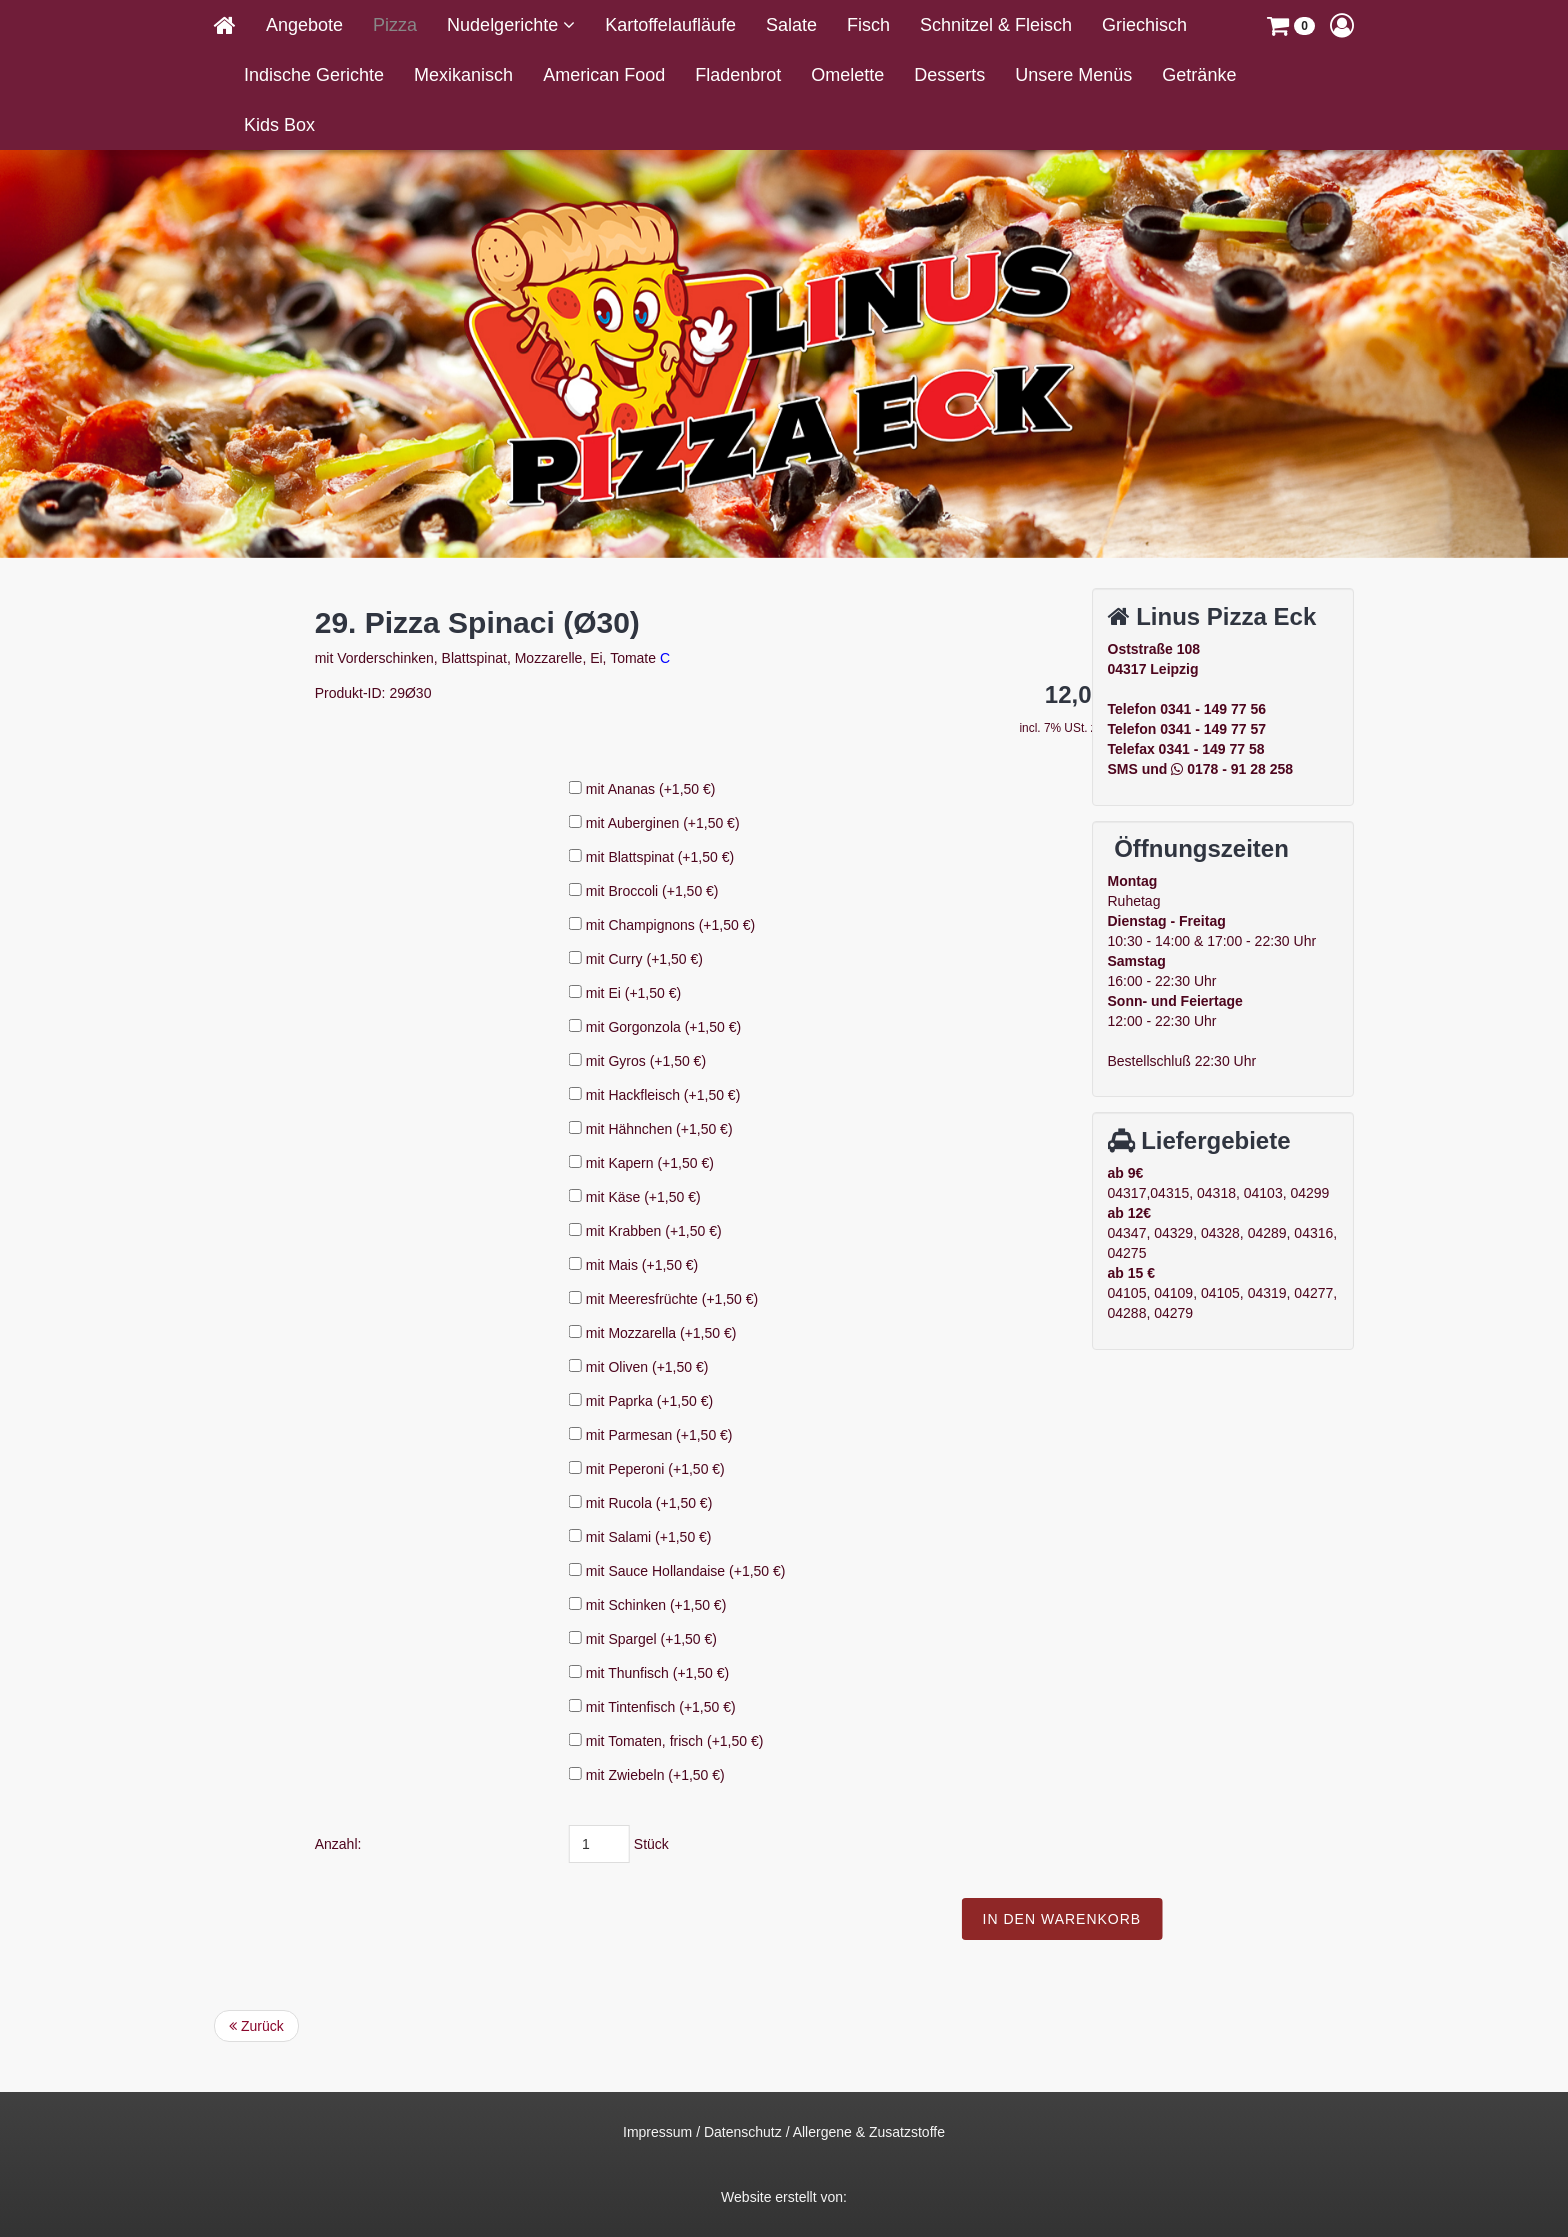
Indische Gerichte (314, 75)
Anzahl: (560, 1844)
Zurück (256, 2026)
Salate (791, 25)
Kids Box (279, 125)
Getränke (1199, 75)
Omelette (847, 75)
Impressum (657, 2132)
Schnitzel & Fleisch (996, 25)
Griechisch (1144, 25)
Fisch (868, 25)
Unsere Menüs (1073, 75)
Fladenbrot (738, 75)
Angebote (304, 25)
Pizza (395, 25)
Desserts (949, 75)
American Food (604, 75)
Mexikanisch (463, 75)
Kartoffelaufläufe (670, 25)
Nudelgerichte (505, 25)
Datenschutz (743, 2132)
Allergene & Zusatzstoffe (869, 2132)
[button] (1291, 25)
